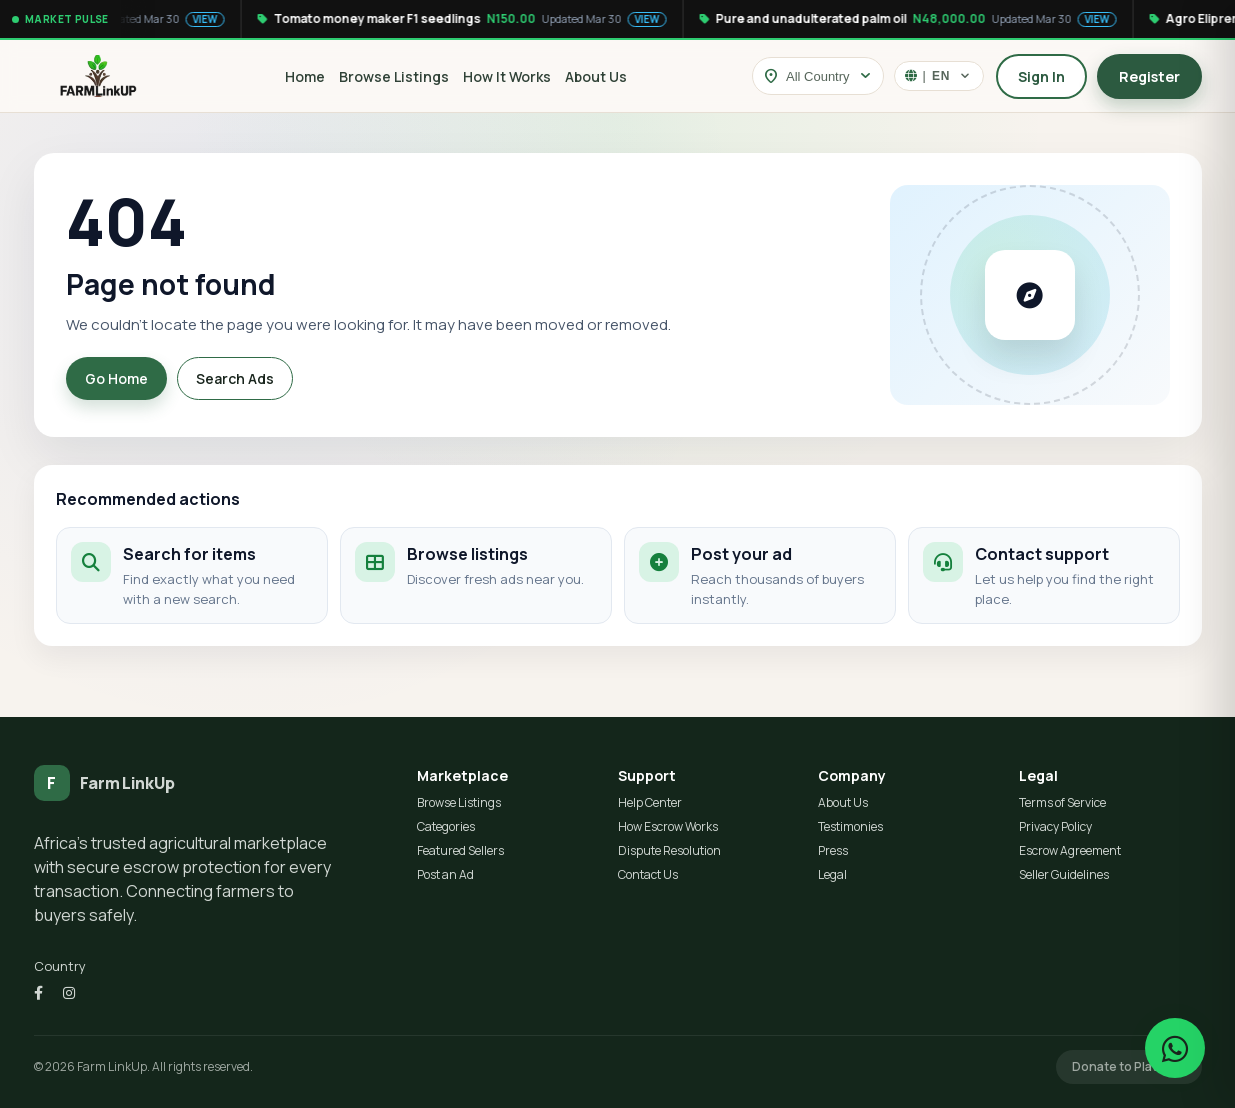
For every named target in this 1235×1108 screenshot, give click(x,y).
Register (1149, 76)
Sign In (1041, 76)
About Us (596, 76)
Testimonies (850, 826)
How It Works (507, 76)
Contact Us (648, 874)
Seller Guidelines (1064, 874)
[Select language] (939, 76)
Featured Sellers (460, 850)
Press (833, 850)
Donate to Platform (1129, 1066)
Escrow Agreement (1070, 850)
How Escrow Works (668, 826)
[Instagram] (69, 992)
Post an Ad (445, 874)
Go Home (116, 378)
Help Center (650, 802)
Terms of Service (1062, 802)
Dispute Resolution (669, 850)
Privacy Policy (1055, 826)
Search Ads (235, 378)
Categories (446, 826)
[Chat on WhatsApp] (1175, 1048)
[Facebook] (38, 992)
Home (305, 76)
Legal (832, 874)
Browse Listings (394, 76)
